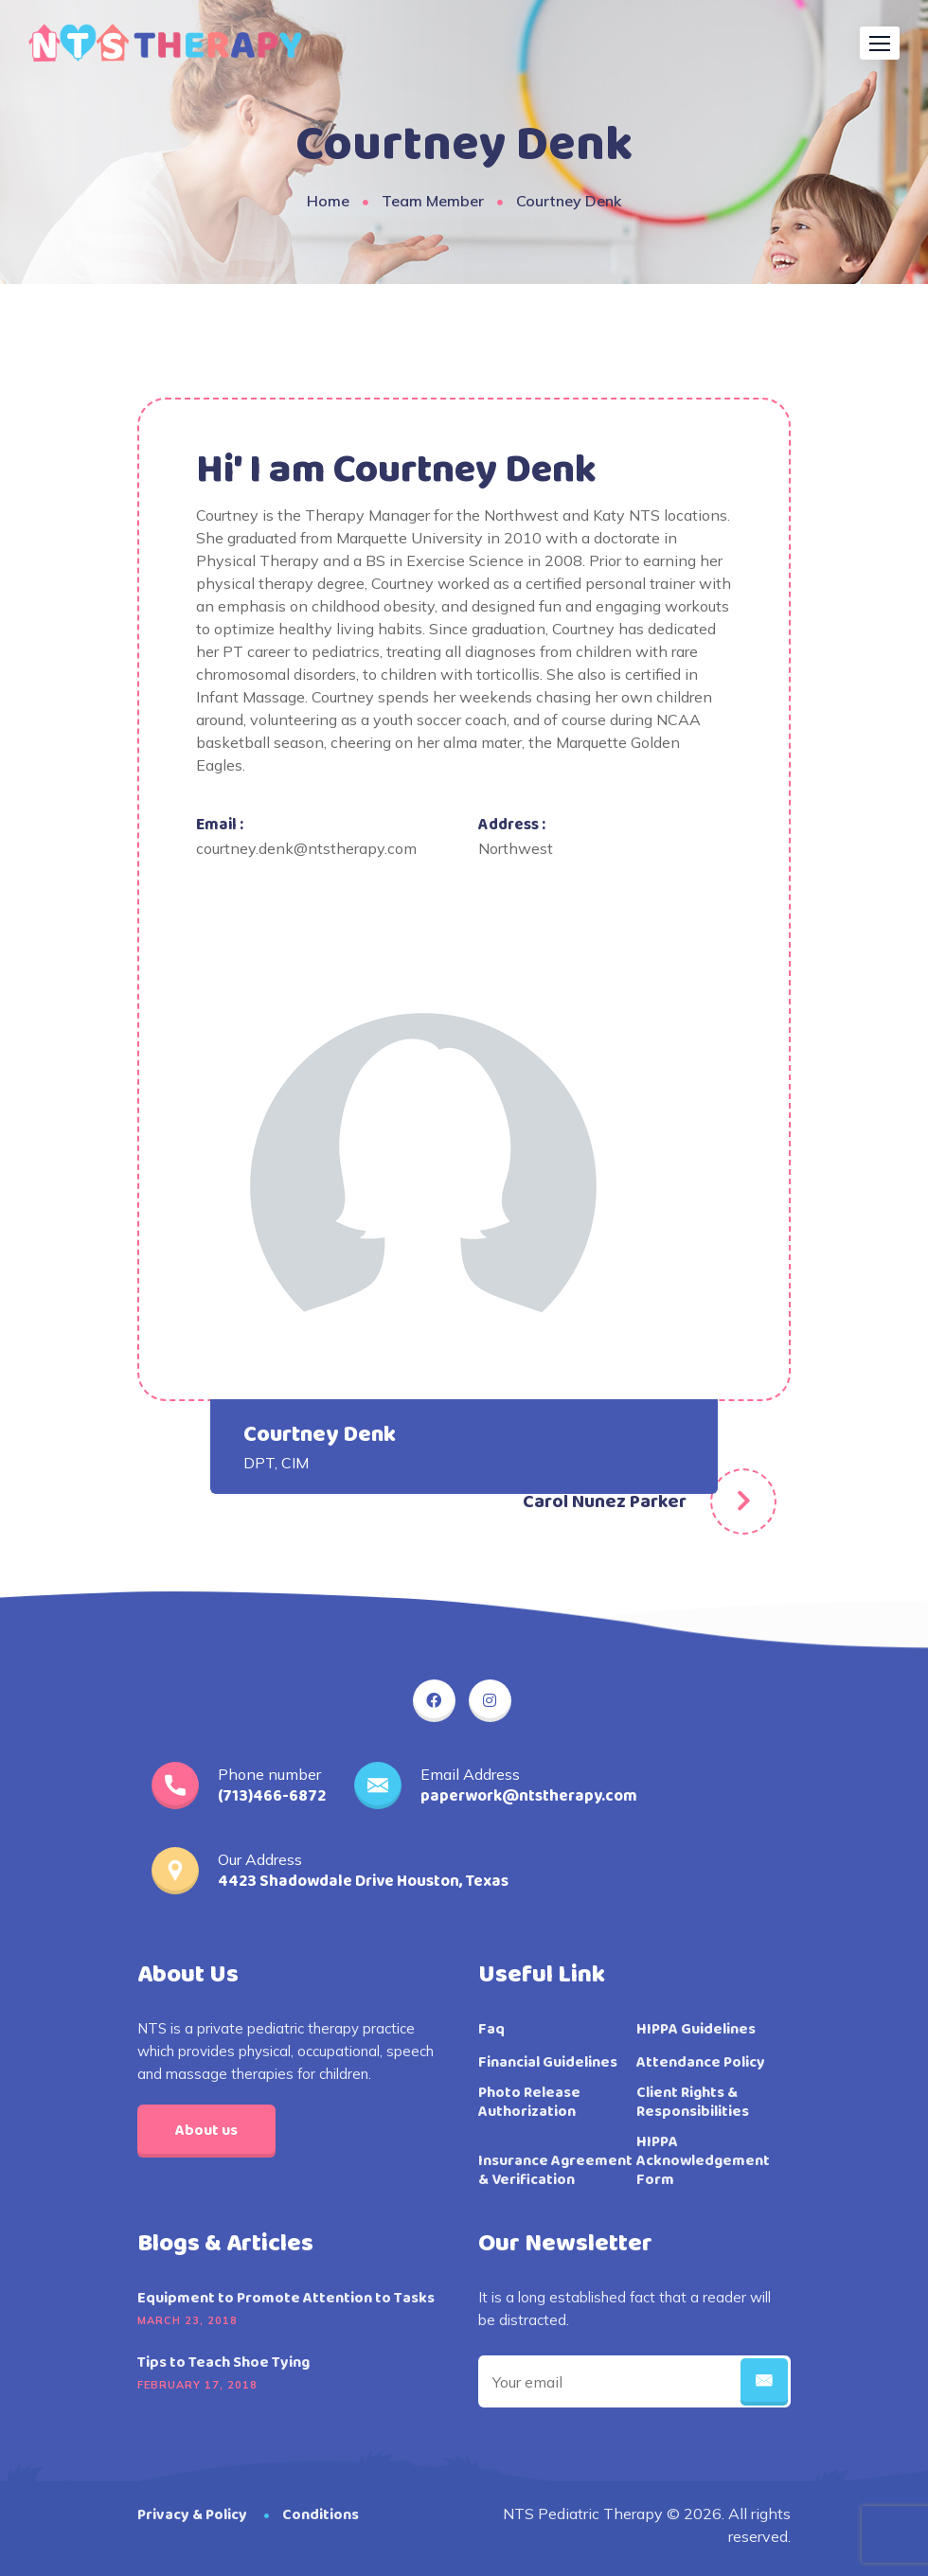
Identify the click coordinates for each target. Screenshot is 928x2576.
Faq (491, 2029)
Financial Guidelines (547, 2062)
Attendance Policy (700, 2062)
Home (328, 200)
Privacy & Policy (192, 2515)
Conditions (320, 2515)
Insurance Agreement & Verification (555, 2171)
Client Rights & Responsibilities (692, 2103)
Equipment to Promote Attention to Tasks (286, 2298)
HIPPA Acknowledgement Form (703, 2161)
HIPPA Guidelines (696, 2029)
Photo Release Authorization (529, 2103)
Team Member (433, 200)
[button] (880, 43)
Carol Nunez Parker (605, 1501)
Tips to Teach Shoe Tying (223, 2363)
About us (206, 2130)
